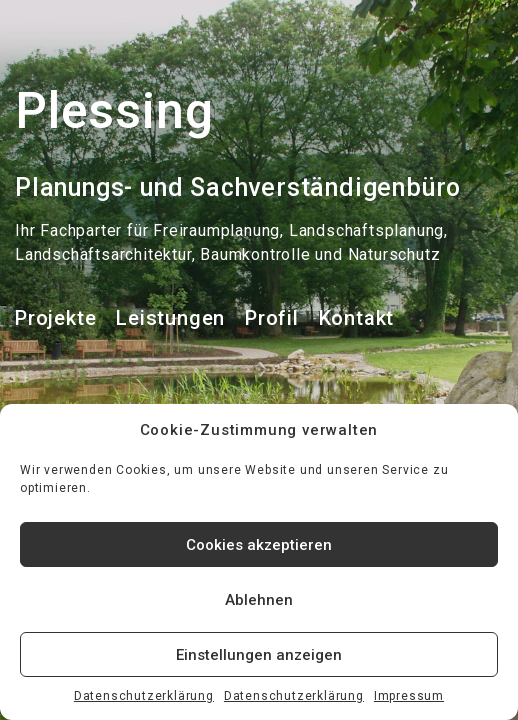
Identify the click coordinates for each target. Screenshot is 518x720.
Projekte (55, 318)
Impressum (409, 696)
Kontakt (357, 318)
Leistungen (170, 318)
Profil (272, 318)
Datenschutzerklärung (144, 696)
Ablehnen (259, 600)
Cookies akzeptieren (259, 545)
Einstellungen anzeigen (259, 655)
